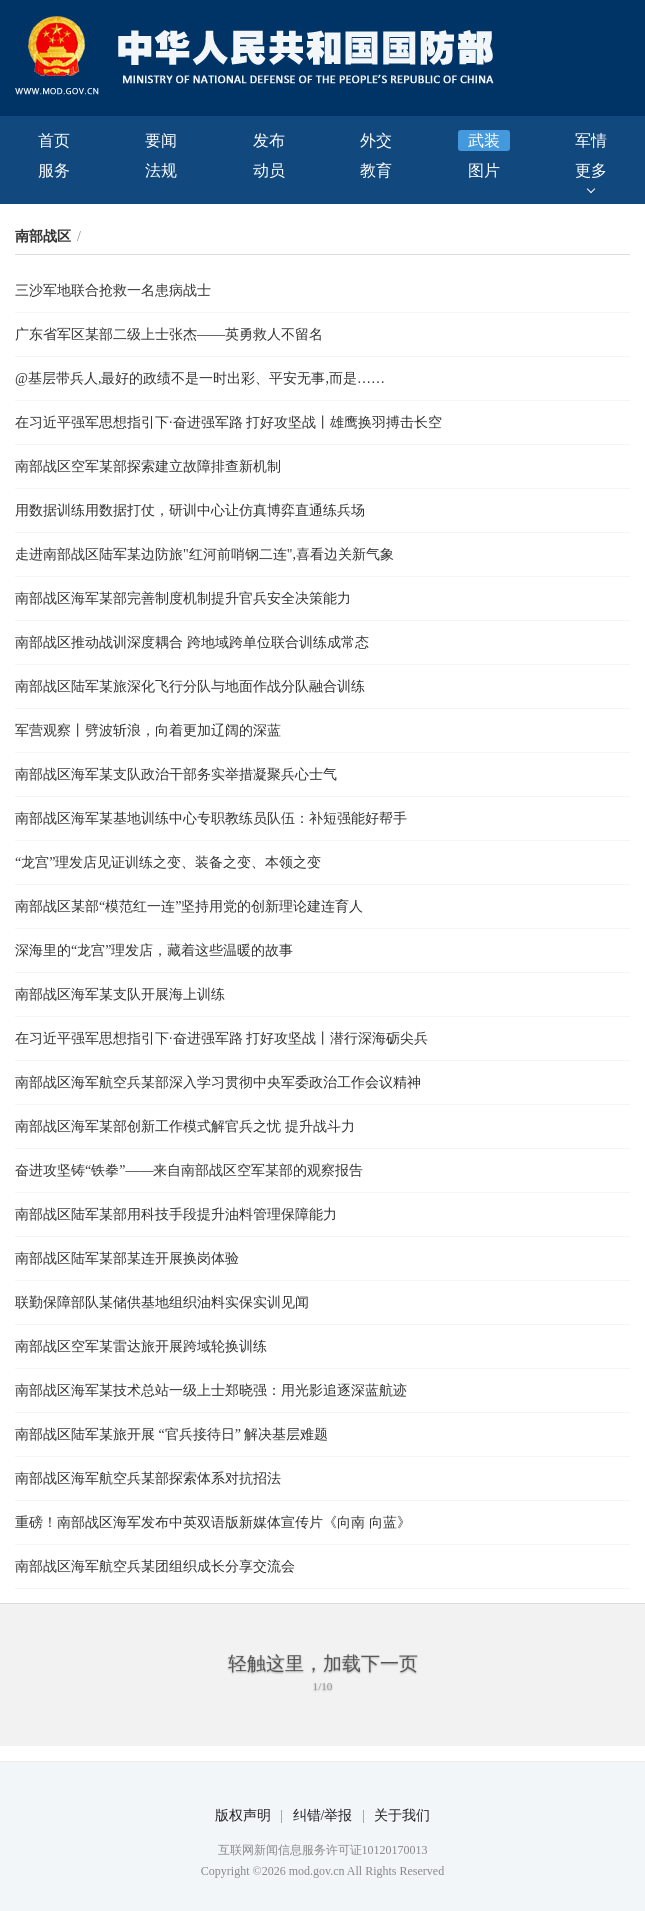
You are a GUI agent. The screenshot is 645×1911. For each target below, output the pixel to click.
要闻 (161, 140)
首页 (54, 140)
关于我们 (402, 1815)
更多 (591, 170)
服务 (54, 170)
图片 (484, 170)
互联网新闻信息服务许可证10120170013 (323, 1850)
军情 (591, 140)
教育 (376, 170)
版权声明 (243, 1815)
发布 (269, 140)
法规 (161, 170)
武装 (484, 140)
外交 (376, 140)
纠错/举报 (323, 1815)
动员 (269, 170)
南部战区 (43, 236)
